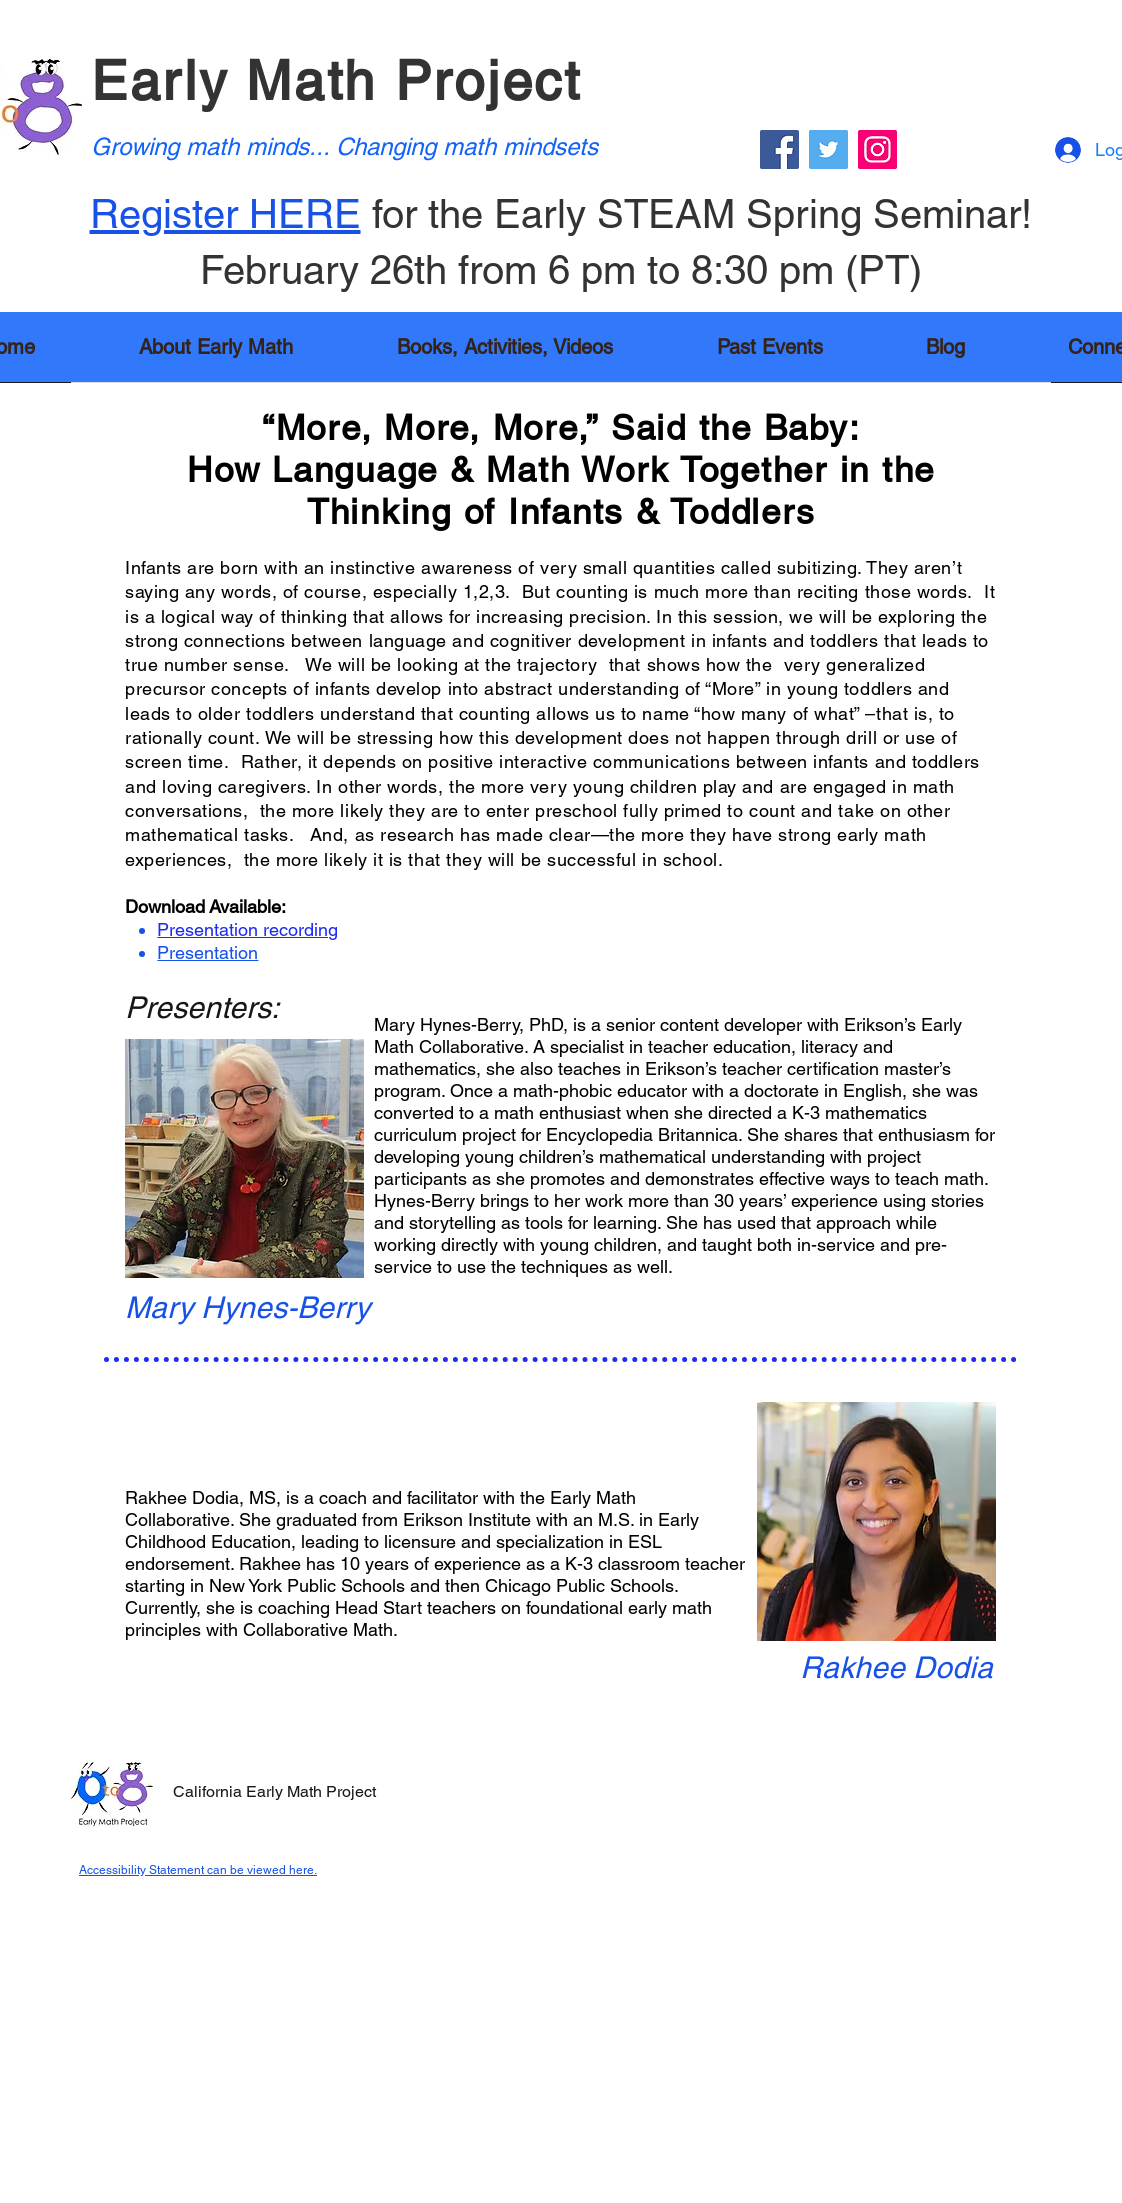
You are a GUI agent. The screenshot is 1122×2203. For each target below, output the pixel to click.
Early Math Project (336, 80)
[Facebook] (779, 149)
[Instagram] (877, 149)
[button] (505, 353)
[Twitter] (828, 149)
